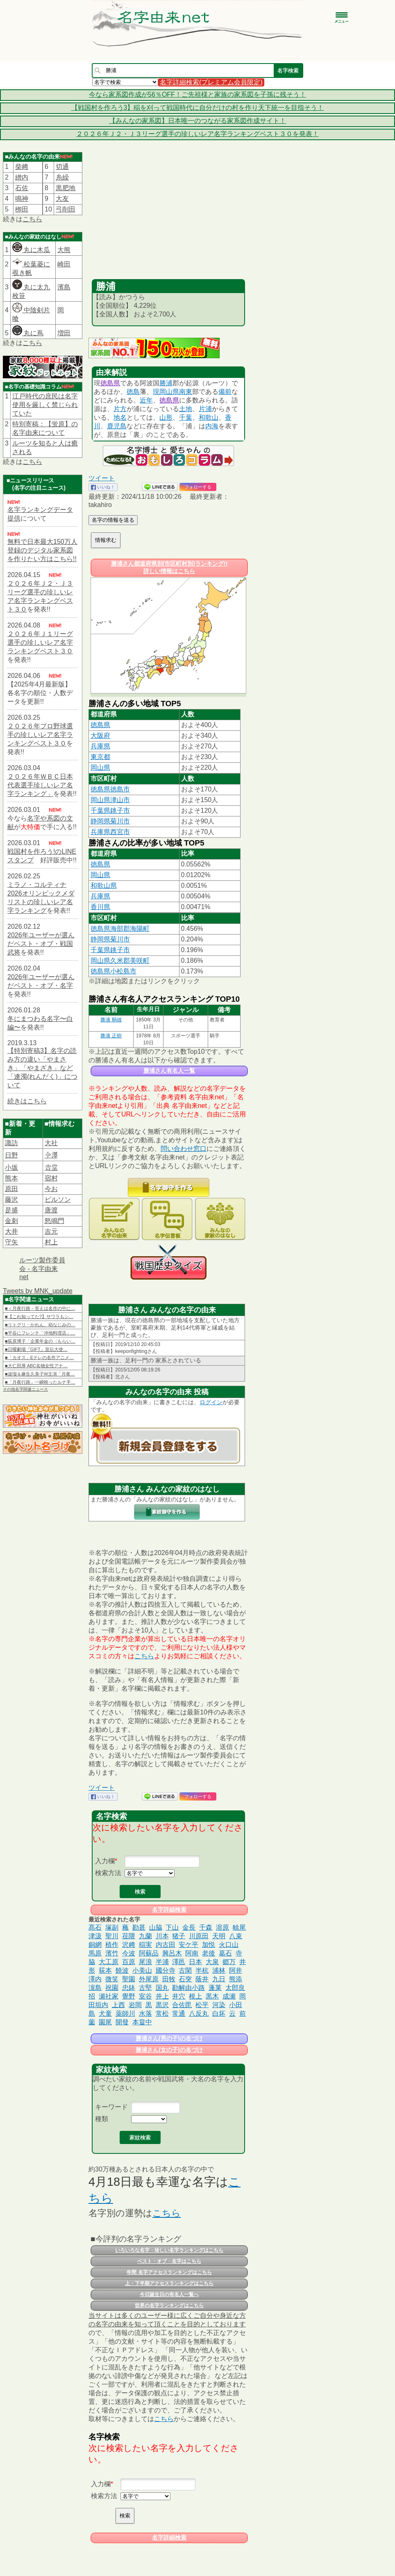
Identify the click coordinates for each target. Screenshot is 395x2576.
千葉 (185, 417)
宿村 (51, 1178)
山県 (172, 391)
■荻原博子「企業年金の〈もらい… (40, 1341)
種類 (101, 2118)
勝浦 (166, 383)
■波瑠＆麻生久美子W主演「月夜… (40, 1373)
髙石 (95, 1927)
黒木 (212, 1996)
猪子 (178, 1936)
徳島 (133, 391)
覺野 (128, 1996)
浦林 (218, 1970)
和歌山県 (104, 885)
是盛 (11, 1210)
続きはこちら (27, 1101)
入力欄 (105, 1861)
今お (51, 1188)
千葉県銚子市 (110, 810)
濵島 (95, 1987)
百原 (128, 1961)
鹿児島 (117, 426)
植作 (111, 1944)
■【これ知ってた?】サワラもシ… (39, 1316)
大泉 (212, 1961)
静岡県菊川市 (110, 821)
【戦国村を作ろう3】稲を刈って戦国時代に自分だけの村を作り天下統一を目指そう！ (197, 107)
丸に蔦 (27, 333)
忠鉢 (128, 1987)
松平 (202, 2004)
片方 (120, 408)
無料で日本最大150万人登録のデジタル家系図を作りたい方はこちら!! (42, 550)
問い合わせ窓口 (184, 1148)
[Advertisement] (168, 217)
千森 (205, 1927)
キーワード (111, 2106)
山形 (166, 417)
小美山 (142, 1970)
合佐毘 (182, 2004)
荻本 (105, 1970)
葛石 (225, 1953)
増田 (63, 333)
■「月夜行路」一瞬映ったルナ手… (40, 1382)
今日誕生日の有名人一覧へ (169, 2294)
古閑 (185, 1970)
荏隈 (128, 1936)
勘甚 (138, 1927)
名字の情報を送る (113, 520)
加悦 (208, 1944)
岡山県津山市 (110, 799)
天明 (218, 1936)
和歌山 (208, 417)
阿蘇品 (149, 1953)
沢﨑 (128, 1944)
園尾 (105, 2022)
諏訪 (11, 1142)
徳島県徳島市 (110, 789)
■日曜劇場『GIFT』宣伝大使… (36, 1349)
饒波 (122, 1970)
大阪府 (100, 735)
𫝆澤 (51, 1155)
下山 (172, 1927)
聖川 (111, 1936)
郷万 (229, 1961)
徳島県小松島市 (113, 971)
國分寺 (165, 1970)
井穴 (178, 1996)
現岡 (159, 391)
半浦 (162, 1961)
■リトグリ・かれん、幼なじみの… (40, 1324)
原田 (11, 1188)
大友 (62, 198)
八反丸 (199, 2013)
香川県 (100, 906)
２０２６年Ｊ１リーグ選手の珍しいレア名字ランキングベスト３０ (40, 642)
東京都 (100, 756)
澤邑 (178, 1961)
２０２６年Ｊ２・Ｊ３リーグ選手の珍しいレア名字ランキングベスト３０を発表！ (197, 133)
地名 (120, 417)
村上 (51, 1242)
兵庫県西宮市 (110, 831)
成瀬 (229, 1996)
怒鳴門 (54, 1220)
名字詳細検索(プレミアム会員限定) (211, 82)
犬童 (105, 2013)
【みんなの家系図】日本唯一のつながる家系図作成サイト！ (197, 120)
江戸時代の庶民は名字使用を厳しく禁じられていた (45, 405)
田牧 (168, 1979)
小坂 (11, 1167)
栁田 (21, 209)
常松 (162, 2013)
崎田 (63, 264)
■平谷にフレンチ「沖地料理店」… (40, 1332)
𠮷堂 (51, 1167)
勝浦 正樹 (110, 1036)
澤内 (95, 1979)
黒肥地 (65, 187)
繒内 (21, 177)
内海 (211, 426)
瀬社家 (108, 1996)
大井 (11, 1231)
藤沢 (11, 1199)
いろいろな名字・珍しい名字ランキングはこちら (169, 2250)
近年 (146, 400)
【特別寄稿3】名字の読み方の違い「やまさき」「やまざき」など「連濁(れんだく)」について (42, 1068)
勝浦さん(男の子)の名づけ (169, 2038)
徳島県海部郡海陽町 (120, 928)
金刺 (11, 1220)
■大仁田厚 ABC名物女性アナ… (36, 1365)
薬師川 (125, 2013)
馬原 (95, 1953)
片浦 (205, 408)
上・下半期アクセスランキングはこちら (169, 2283)
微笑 (111, 1979)
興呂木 (172, 1953)
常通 (178, 2013)
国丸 (162, 1987)
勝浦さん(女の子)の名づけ (169, 2049)
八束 (235, 1936)
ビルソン (58, 1199)
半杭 (202, 1970)
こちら (32, 219)
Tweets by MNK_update (38, 1290)
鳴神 (21, 198)
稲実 (145, 1944)
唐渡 (51, 1210)
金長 (188, 1927)
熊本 (11, 1178)
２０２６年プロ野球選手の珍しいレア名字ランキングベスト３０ (40, 735)
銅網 (95, 1944)
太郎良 (235, 1987)
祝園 (111, 1987)
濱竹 (111, 1953)
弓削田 (65, 209)
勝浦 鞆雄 (110, 1020)
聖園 (128, 1979)
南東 (185, 391)
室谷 (145, 1996)
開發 (122, 2022)
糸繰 (62, 177)
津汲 (95, 1936)
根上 (195, 1996)
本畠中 (142, 2022)
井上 (162, 1996)
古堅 (145, 1987)
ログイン (211, 1402)
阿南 (191, 1953)
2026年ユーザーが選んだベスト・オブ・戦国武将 (41, 944)
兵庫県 (100, 746)
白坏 (218, 2013)
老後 (208, 1953)
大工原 (108, 1961)
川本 (162, 1936)
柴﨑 (21, 166)
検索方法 (108, 1872)
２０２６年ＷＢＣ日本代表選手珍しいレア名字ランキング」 (40, 785)
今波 (128, 1953)
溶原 (222, 1927)
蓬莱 (215, 1987)
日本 (195, 1961)
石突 (185, 1979)
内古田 (165, 1944)
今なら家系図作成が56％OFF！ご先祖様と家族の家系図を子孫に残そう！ (197, 94)
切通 (62, 166)
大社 (51, 1142)
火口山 (228, 1944)
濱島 (63, 287)
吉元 (51, 1231)
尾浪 (145, 1961)
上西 (118, 2004)
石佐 (21, 187)
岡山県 (100, 767)
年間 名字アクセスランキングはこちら (169, 2272)
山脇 (155, 1927)
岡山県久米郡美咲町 (120, 960)
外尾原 (149, 1979)
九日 (218, 1979)
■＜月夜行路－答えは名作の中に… (40, 1308)
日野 (11, 1155)
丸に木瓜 (31, 249)
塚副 (111, 1927)
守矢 (11, 1242)
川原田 (199, 1936)
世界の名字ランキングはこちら (169, 2305)
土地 (185, 408)
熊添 (235, 1979)
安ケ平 (188, 1944)
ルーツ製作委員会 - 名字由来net (42, 1268)
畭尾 (239, 1927)
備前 (225, 391)
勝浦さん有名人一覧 (169, 1070)
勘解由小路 (188, 1987)
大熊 (63, 249)
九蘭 (145, 1936)
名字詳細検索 (169, 1909)
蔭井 (202, 1979)
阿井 (235, 1970)
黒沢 (162, 2004)
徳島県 (110, 383)
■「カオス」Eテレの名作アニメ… (39, 1357)
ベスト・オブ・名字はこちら (169, 2261)
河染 (218, 2004)
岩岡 (135, 2004)
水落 (145, 2013)
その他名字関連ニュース (25, 1389)
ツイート (102, 478)
